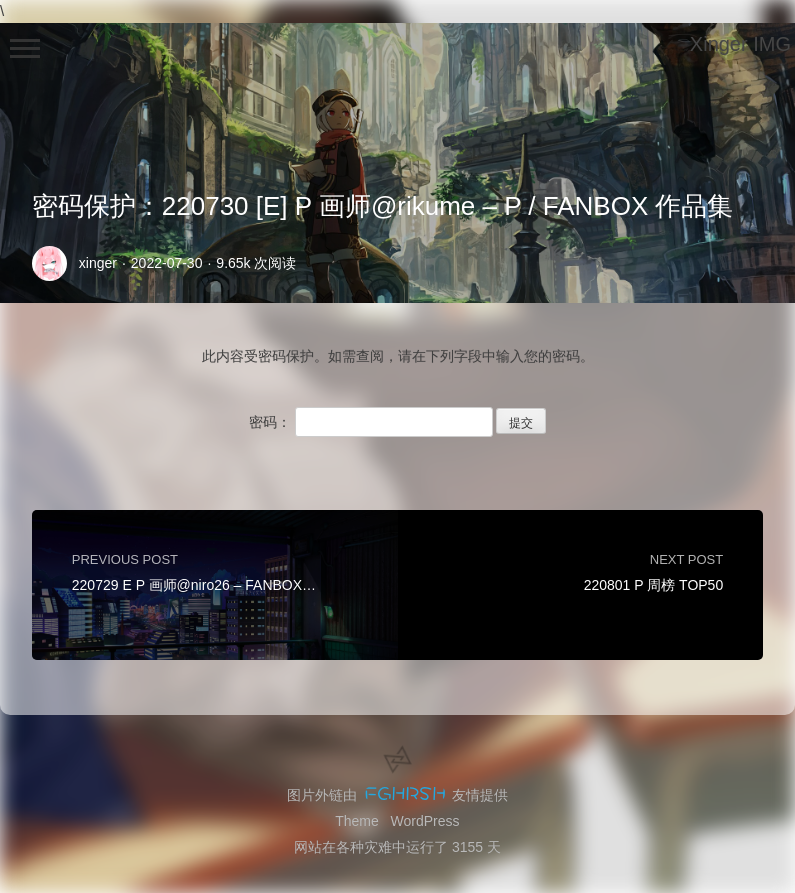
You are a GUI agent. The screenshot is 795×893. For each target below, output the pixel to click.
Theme (357, 821)
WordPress (425, 821)
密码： (371, 422)
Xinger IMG (740, 44)
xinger (98, 263)
